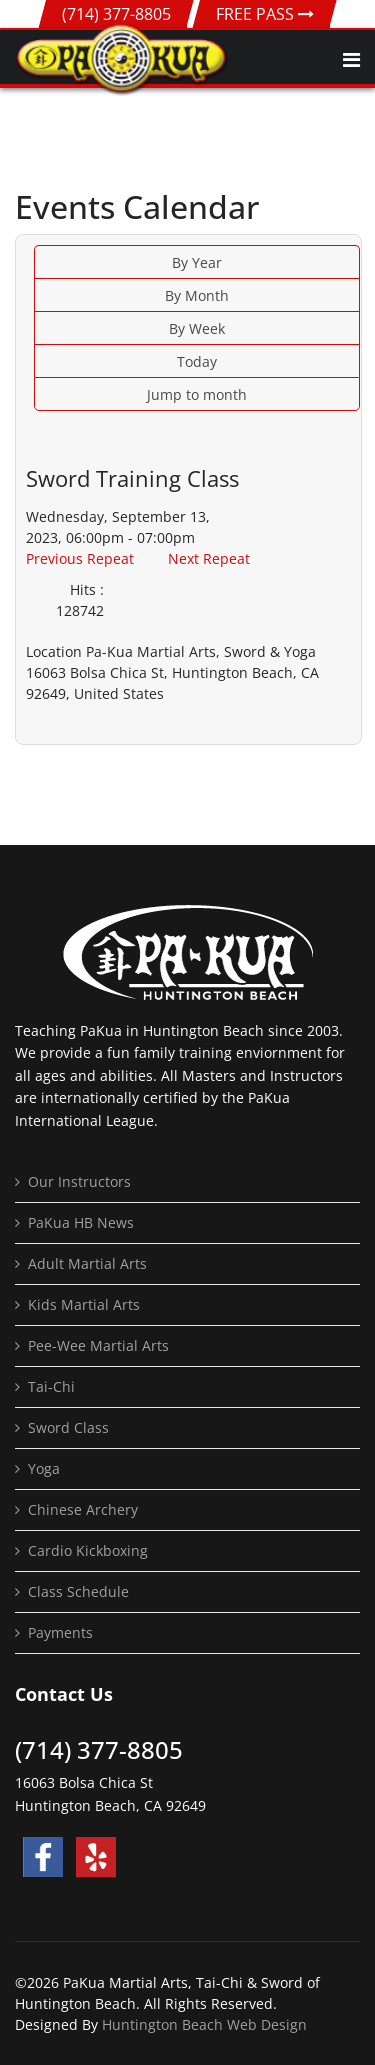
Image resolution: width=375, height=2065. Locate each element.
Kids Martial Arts (84, 1304)
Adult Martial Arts (87, 1263)
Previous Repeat (80, 558)
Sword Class (68, 1427)
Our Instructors (79, 1181)
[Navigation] (351, 60)
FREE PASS (265, 14)
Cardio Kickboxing (88, 1550)
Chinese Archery (83, 1509)
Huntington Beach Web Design (204, 2024)
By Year (197, 262)
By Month (197, 295)
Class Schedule (78, 1591)
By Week (197, 328)
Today (197, 361)
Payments (60, 1632)
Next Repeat (209, 558)
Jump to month (197, 394)
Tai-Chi (51, 1386)
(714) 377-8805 (116, 14)
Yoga (44, 1468)
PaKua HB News (81, 1222)
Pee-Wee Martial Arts (98, 1345)
